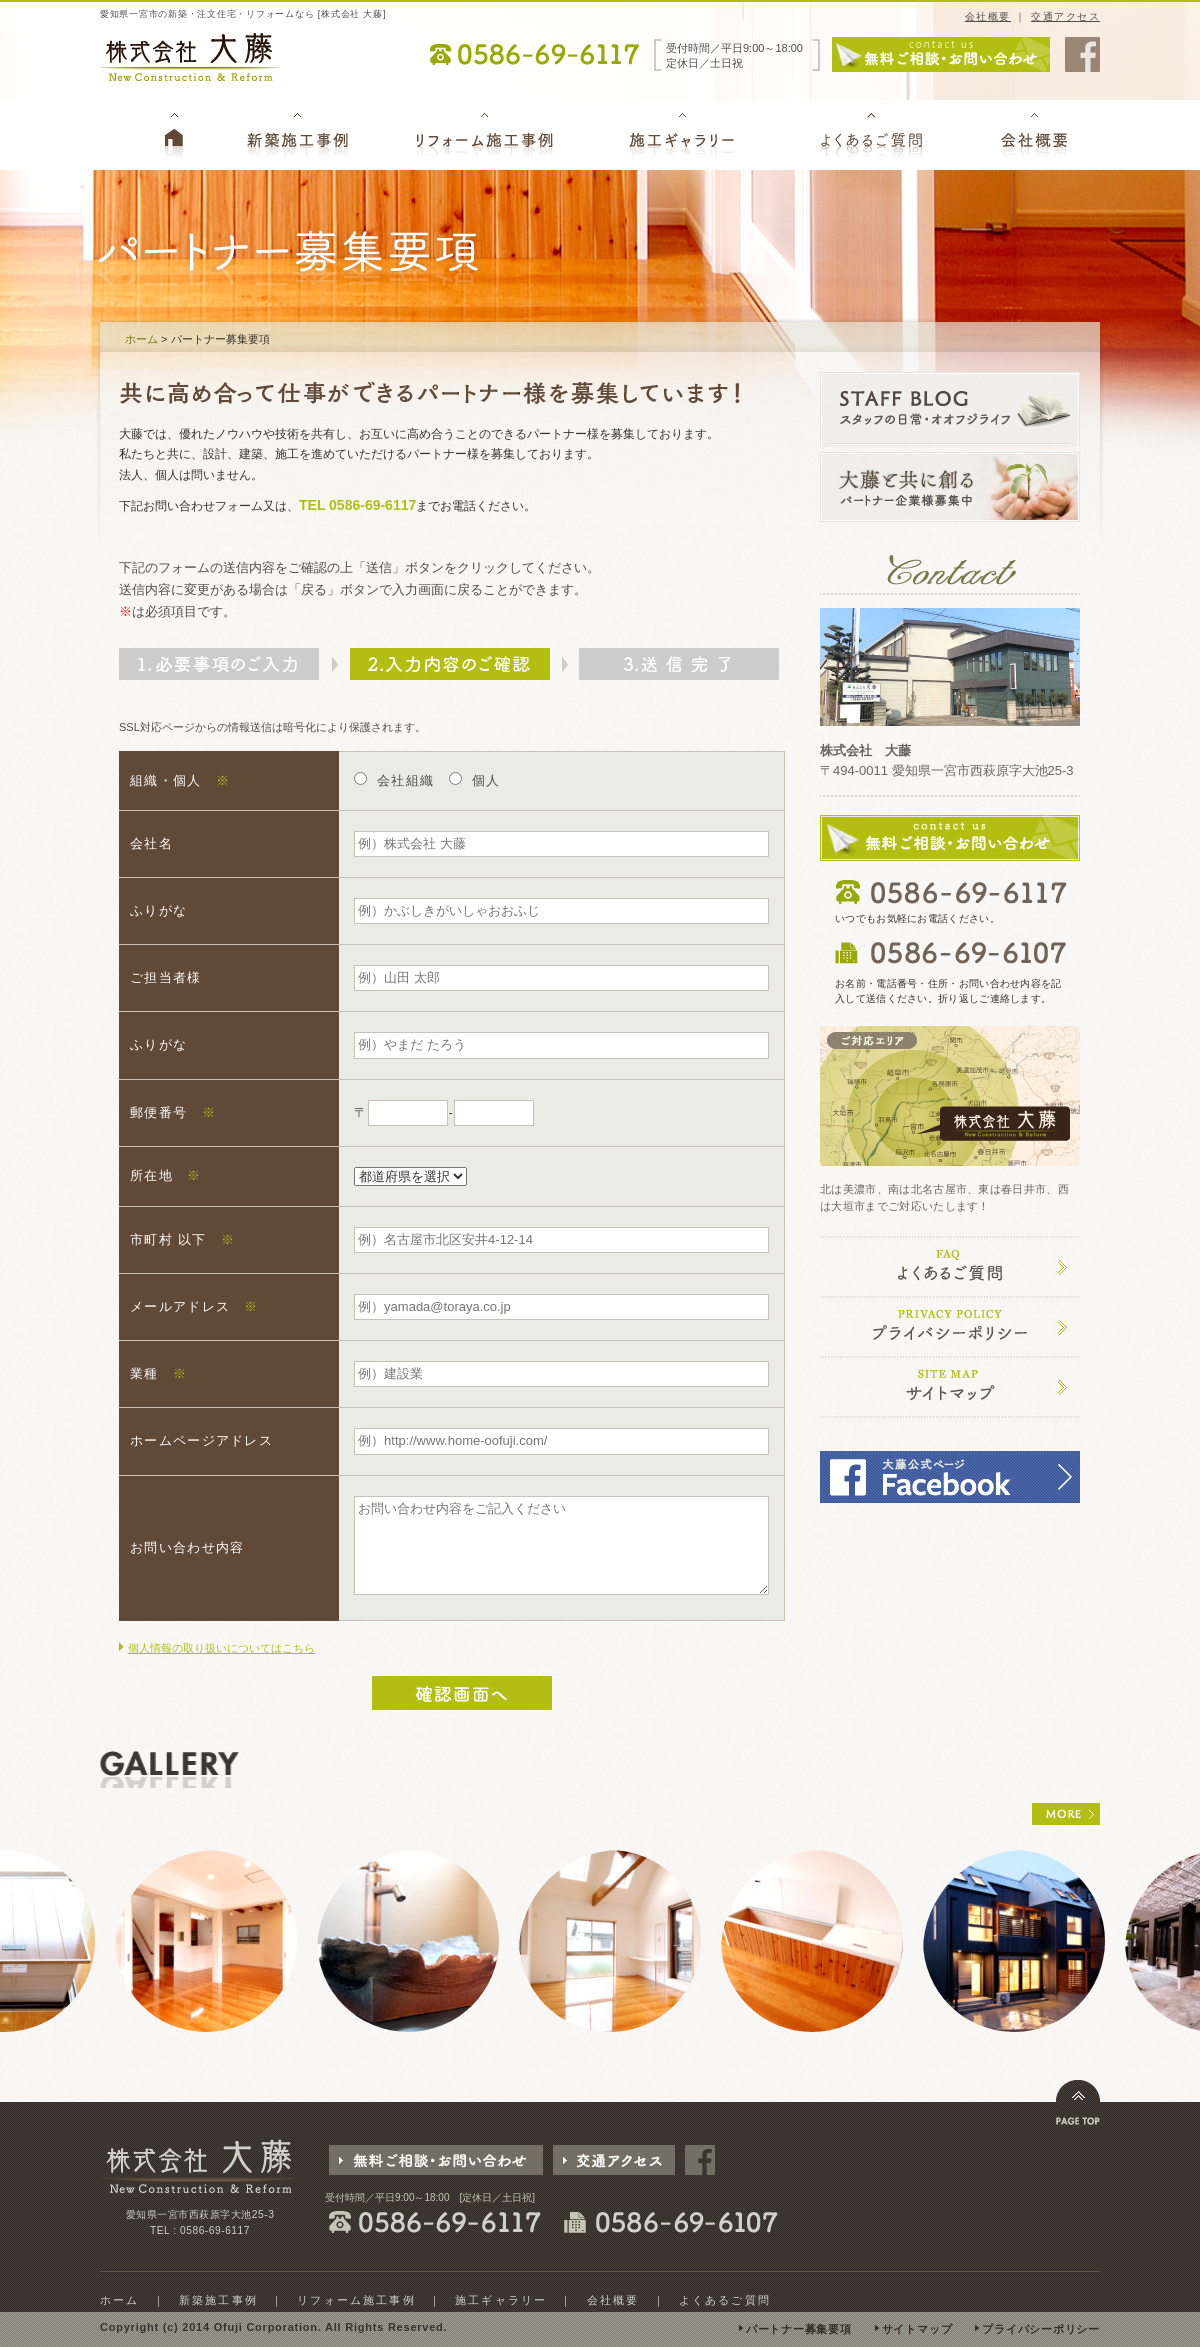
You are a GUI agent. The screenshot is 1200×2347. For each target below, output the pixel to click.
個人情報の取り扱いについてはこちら (221, 1648)
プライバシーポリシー (1041, 2329)
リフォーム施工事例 (356, 2300)
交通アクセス (1065, 16)
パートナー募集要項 (799, 2329)
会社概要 (988, 16)
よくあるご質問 (725, 2300)
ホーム (141, 339)
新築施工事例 (218, 2300)
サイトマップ (917, 2329)
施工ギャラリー (501, 2300)
